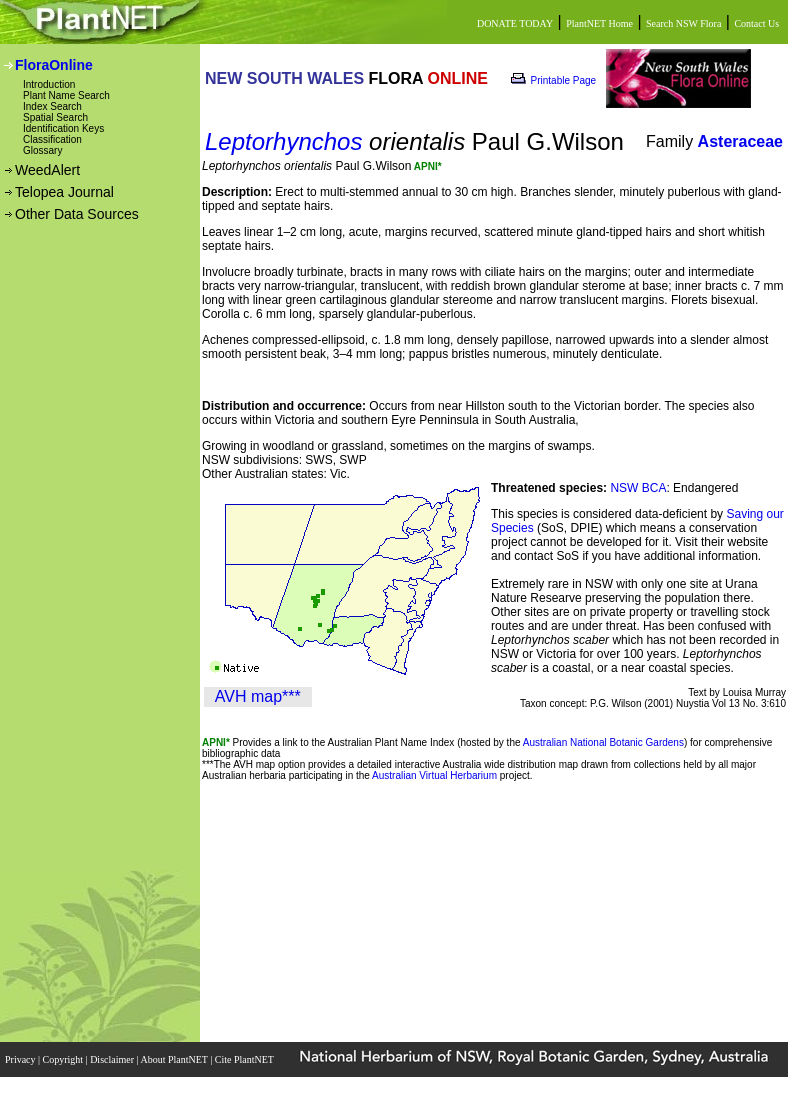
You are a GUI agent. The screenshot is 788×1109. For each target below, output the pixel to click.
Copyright (64, 1059)
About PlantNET (175, 1059)
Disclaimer (113, 1059)
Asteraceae (740, 141)
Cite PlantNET (245, 1059)
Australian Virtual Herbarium (434, 775)
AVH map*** (258, 696)
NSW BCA (638, 488)
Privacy (21, 1059)
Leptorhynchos (283, 141)
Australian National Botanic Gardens (603, 742)
